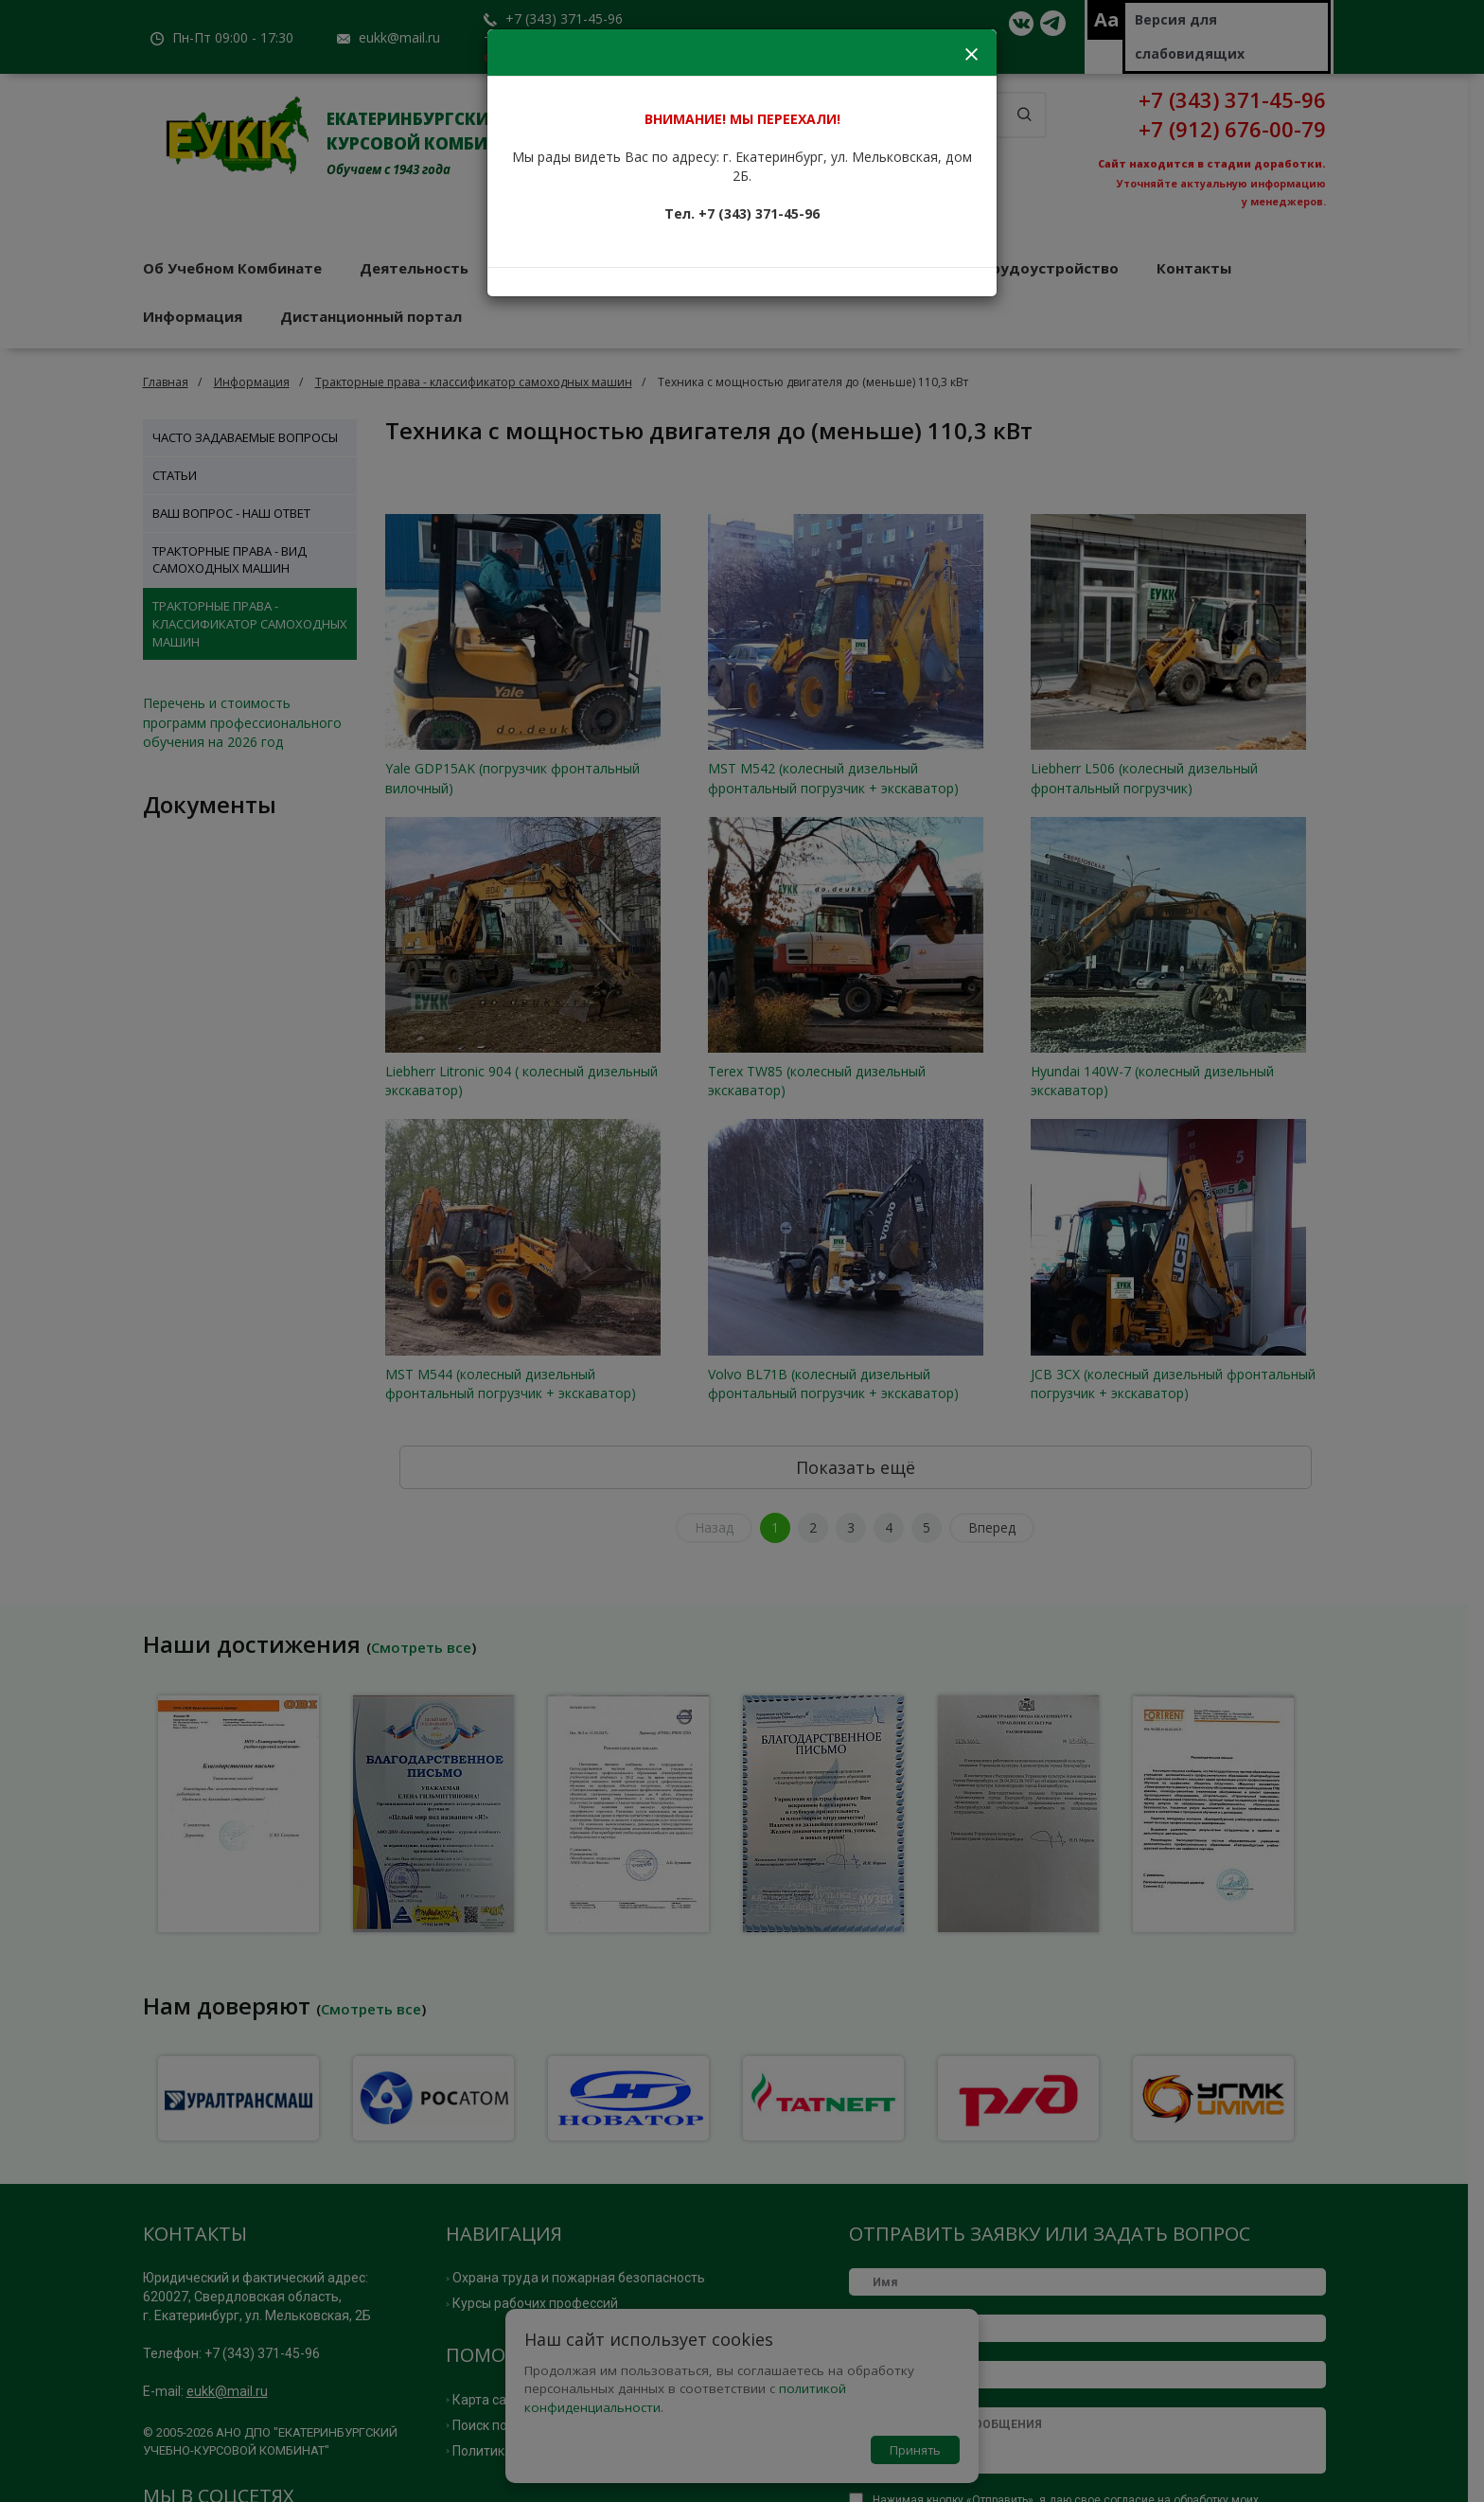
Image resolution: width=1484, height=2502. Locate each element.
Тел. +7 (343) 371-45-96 (742, 213)
